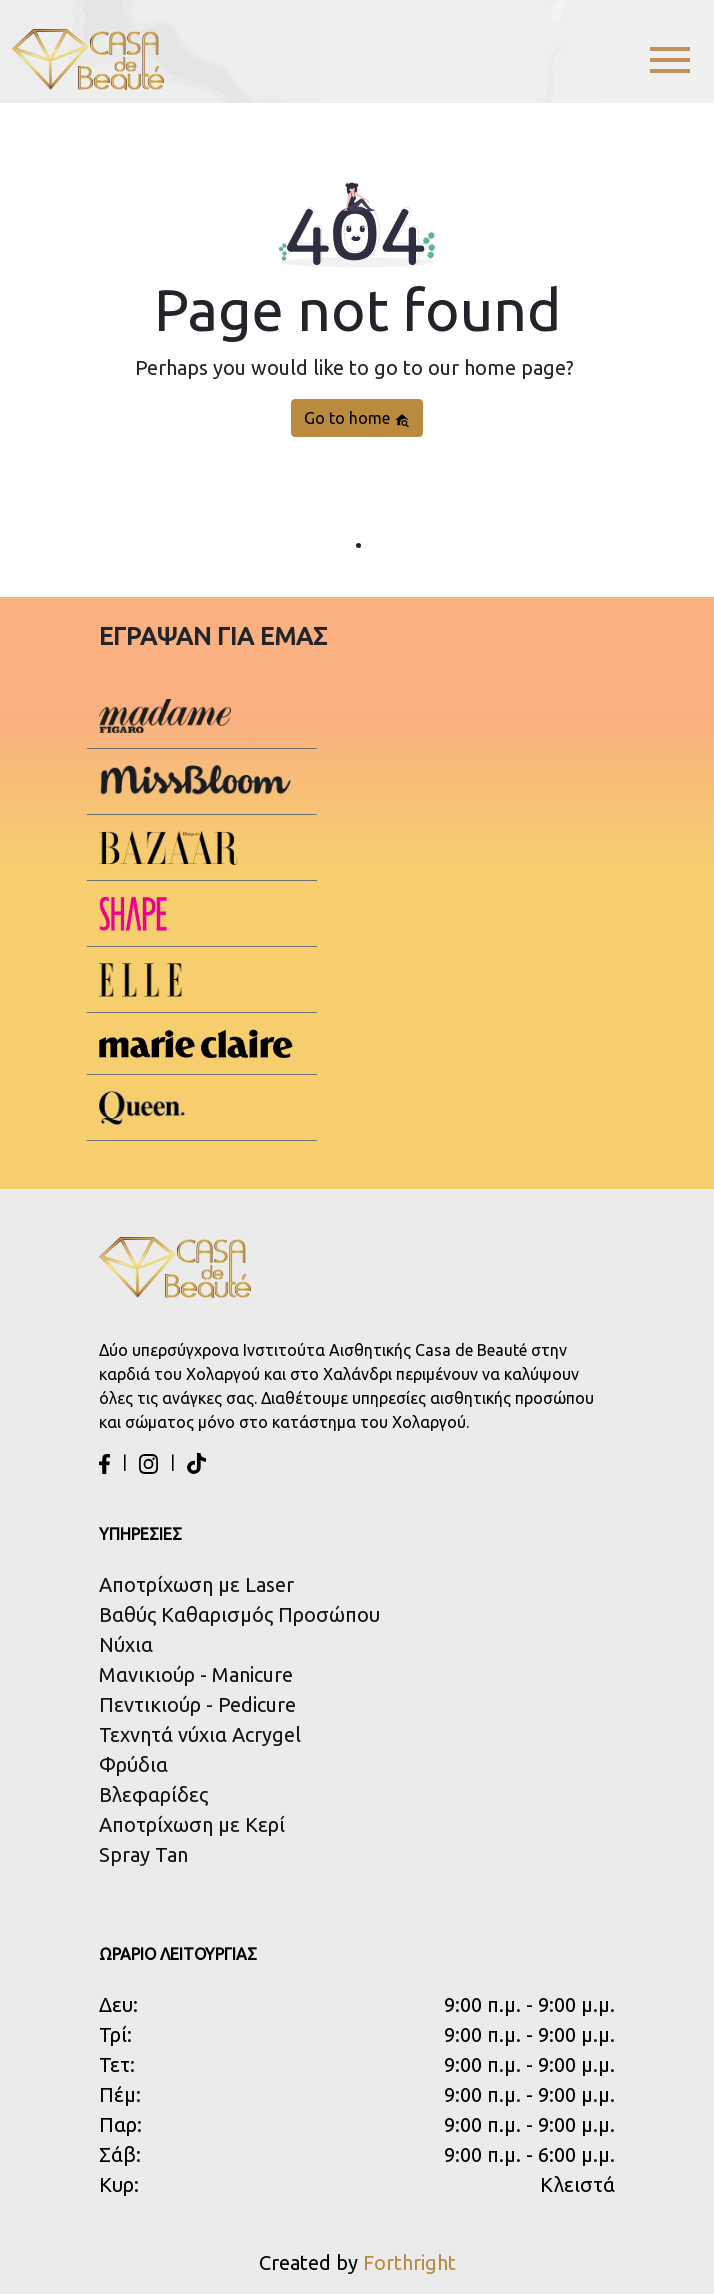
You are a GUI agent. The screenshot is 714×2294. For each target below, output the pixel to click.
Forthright (409, 2262)
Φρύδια (133, 1764)
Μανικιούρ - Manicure (196, 1674)
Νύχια (126, 1644)
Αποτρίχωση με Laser (196, 1584)
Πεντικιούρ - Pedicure (197, 1704)
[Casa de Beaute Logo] (88, 59)
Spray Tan (143, 1854)
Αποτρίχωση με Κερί (192, 1824)
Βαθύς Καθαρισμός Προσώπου (239, 1614)
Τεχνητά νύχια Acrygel (200, 1734)
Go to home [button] (357, 418)
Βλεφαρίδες (153, 1794)
